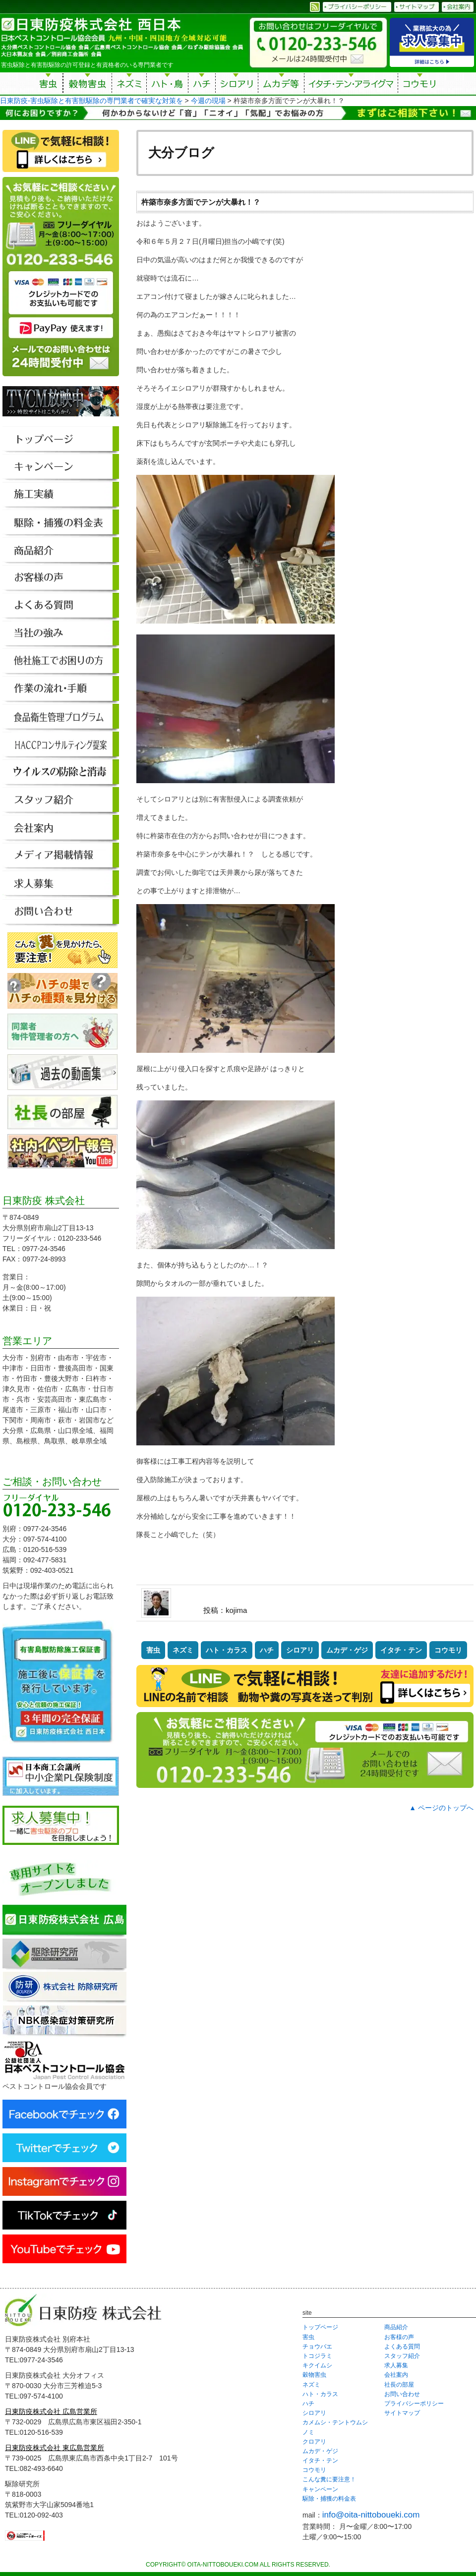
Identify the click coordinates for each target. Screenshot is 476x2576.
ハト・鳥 (167, 84)
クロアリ (314, 2441)
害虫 (48, 84)
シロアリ (237, 84)
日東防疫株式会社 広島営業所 (51, 2411)
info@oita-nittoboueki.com (371, 2514)
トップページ (320, 2327)
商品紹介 (396, 2327)
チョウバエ (317, 2346)
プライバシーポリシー (414, 2403)
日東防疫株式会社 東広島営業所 (54, 2448)
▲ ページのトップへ (441, 1808)
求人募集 (396, 2365)
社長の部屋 (399, 2384)
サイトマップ (402, 2412)
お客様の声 (399, 2337)
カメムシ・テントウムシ (335, 2422)
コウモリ (420, 84)
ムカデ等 (281, 84)
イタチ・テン (351, 84)
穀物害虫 (87, 84)
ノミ (308, 2432)
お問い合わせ (402, 2394)
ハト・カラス (226, 1650)
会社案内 (396, 2374)
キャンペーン (320, 2489)
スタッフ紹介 (402, 2355)
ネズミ (129, 84)
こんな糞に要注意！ (329, 2479)
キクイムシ (317, 2365)
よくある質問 (402, 2346)
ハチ (202, 84)
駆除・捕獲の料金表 (329, 2498)
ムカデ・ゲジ (347, 1650)
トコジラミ (317, 2355)
